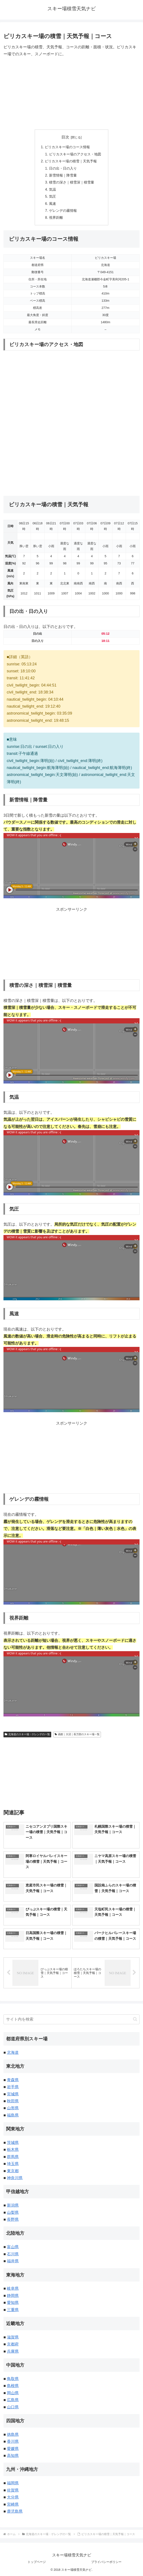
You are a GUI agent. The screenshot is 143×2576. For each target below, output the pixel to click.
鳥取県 (13, 2379)
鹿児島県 (15, 2511)
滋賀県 (13, 2337)
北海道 (13, 2052)
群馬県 (13, 2157)
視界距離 (56, 217)
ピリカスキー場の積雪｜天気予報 (71, 161)
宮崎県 (13, 2504)
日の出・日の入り (63, 168)
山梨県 (13, 2212)
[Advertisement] (71, 93)
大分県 (13, 2497)
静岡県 (13, 2295)
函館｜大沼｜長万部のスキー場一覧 (77, 1734)
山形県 (13, 2108)
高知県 (13, 2455)
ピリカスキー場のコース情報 (67, 147)
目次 (65, 137)
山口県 (13, 2407)
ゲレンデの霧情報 (63, 210)
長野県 (13, 2219)
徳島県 (13, 2434)
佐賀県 (13, 2490)
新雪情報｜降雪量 (63, 175)
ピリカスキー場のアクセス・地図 (75, 154)
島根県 (13, 2386)
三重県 (13, 2310)
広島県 (13, 2400)
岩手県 (13, 2087)
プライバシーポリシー (106, 2562)
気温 (52, 189)
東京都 (13, 2171)
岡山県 (13, 2393)
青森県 (13, 2080)
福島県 (13, 2115)
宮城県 (13, 2094)
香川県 (13, 2441)
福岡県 (13, 2483)
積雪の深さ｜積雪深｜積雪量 (71, 182)
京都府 (13, 2344)
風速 (52, 203)
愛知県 (13, 2302)
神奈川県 (15, 2178)
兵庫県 (13, 2351)
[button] (135, 2019)
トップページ (37, 2562)
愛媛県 (13, 2448)
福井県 (13, 2261)
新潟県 (13, 2205)
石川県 (13, 2254)
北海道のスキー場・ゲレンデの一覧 (27, 1734)
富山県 (13, 2247)
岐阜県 (13, 2288)
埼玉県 (13, 2164)
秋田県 (13, 2101)
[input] (71, 2019)
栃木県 (13, 2149)
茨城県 (13, 2142)
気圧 (52, 196)
